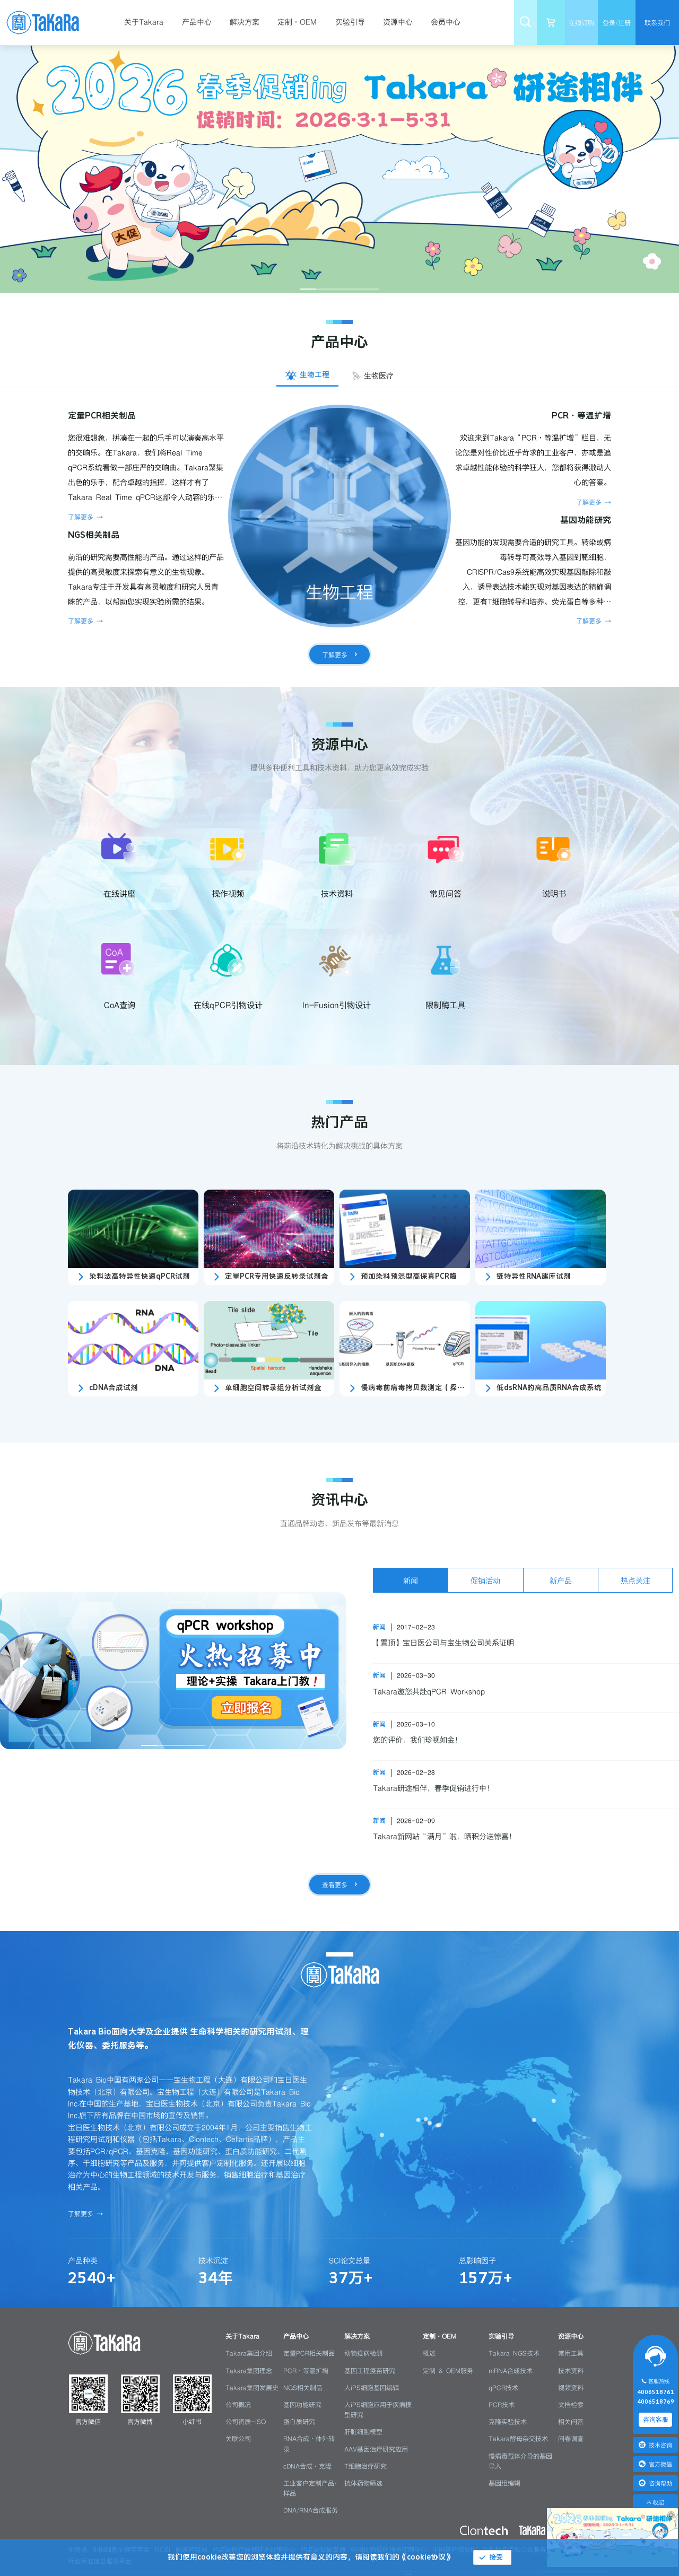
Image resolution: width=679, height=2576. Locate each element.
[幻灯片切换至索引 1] (308, 289)
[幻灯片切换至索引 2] (324, 289)
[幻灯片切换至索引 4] (355, 289)
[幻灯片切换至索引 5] (371, 289)
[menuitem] (148, 22)
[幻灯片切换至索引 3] (339, 289)
